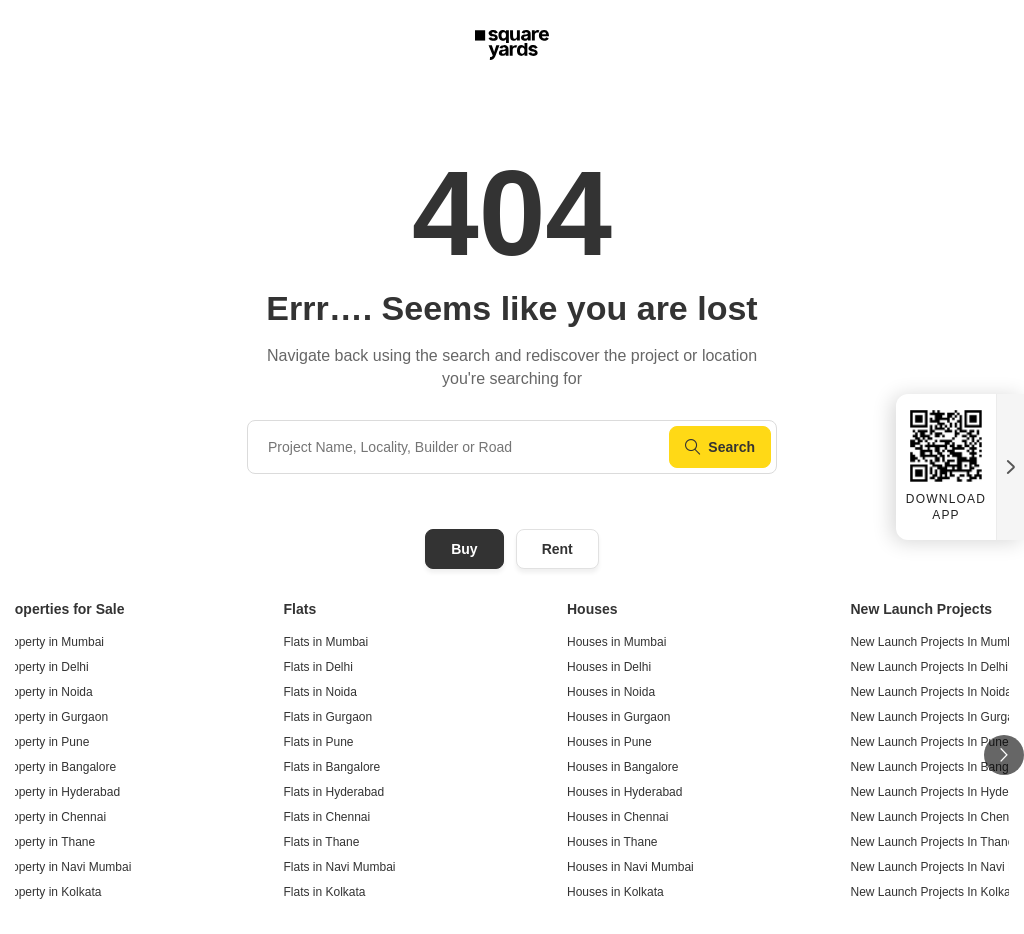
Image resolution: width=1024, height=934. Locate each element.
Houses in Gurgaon (618, 717)
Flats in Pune (319, 742)
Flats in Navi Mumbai (340, 867)
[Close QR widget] (1010, 467)
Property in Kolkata (50, 892)
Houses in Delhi (609, 667)
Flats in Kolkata (325, 892)
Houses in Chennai (617, 817)
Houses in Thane (612, 842)
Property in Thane (47, 842)
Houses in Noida (611, 692)
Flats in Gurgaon (328, 717)
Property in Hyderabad (60, 792)
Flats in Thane (322, 842)
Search (720, 447)
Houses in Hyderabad (624, 792)
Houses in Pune (609, 742)
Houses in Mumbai (616, 642)
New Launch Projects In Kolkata (936, 892)
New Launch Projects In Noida (931, 692)
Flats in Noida (320, 692)
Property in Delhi (44, 667)
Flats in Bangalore (332, 767)
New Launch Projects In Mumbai (937, 642)
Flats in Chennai (327, 817)
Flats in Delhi (318, 667)
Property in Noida (46, 692)
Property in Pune (44, 742)
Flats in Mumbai (326, 642)
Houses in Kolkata (615, 892)
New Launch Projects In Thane (933, 842)
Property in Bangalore (58, 767)
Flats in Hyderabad (334, 792)
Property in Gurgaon (54, 717)
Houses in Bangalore (622, 767)
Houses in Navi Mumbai (630, 867)
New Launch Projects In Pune (930, 742)
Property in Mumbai (52, 642)
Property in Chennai (53, 817)
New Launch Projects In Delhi (929, 667)
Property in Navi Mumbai (65, 867)
